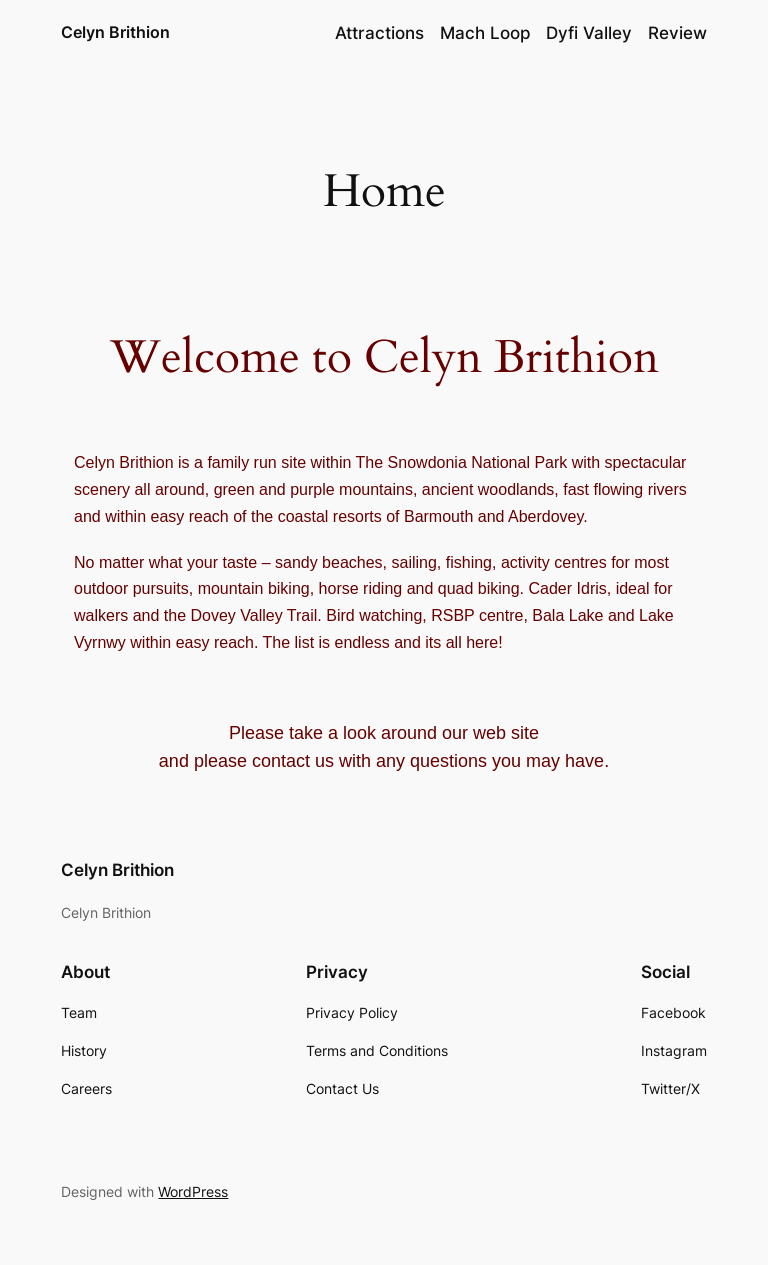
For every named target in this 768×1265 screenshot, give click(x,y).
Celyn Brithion (115, 32)
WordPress (193, 1191)
